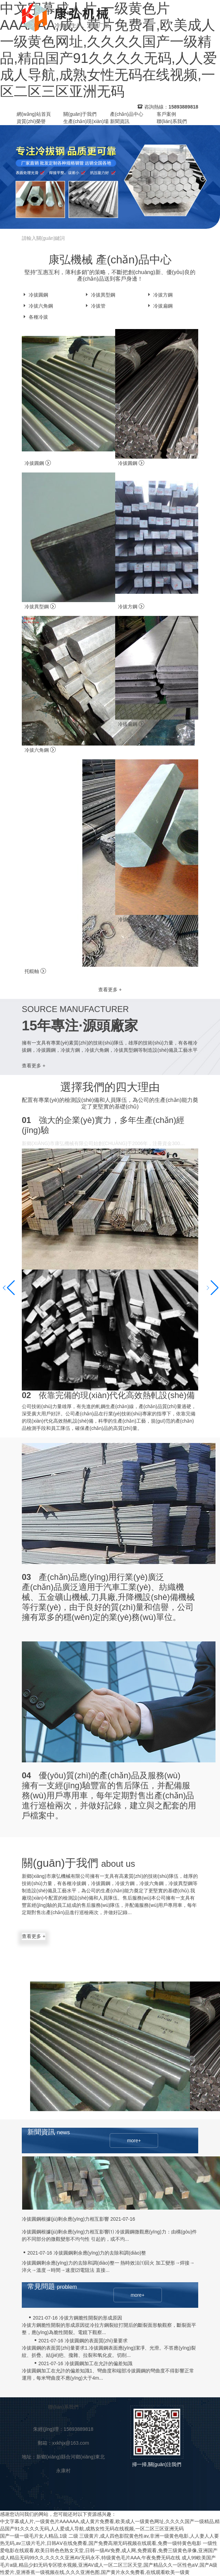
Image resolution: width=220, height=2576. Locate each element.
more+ (134, 2140)
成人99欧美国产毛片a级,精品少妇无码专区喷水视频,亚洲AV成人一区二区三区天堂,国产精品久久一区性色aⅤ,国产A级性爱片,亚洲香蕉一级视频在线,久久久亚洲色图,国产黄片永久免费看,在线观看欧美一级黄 (108, 2565)
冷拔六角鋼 (37, 306)
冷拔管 (95, 306)
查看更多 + (110, 989)
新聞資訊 (119, 121)
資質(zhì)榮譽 (31, 121)
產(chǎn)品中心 (126, 114)
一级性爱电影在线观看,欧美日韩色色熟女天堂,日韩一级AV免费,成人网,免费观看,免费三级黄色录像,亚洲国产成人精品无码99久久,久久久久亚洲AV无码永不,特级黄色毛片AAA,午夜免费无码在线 (109, 2550)
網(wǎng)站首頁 (34, 114)
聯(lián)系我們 (172, 121)
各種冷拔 (35, 317)
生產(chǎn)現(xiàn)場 (86, 121)
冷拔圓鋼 (35, 295)
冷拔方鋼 (159, 295)
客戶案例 (166, 114)
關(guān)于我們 (80, 114)
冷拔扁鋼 (159, 306)
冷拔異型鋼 (99, 295)
